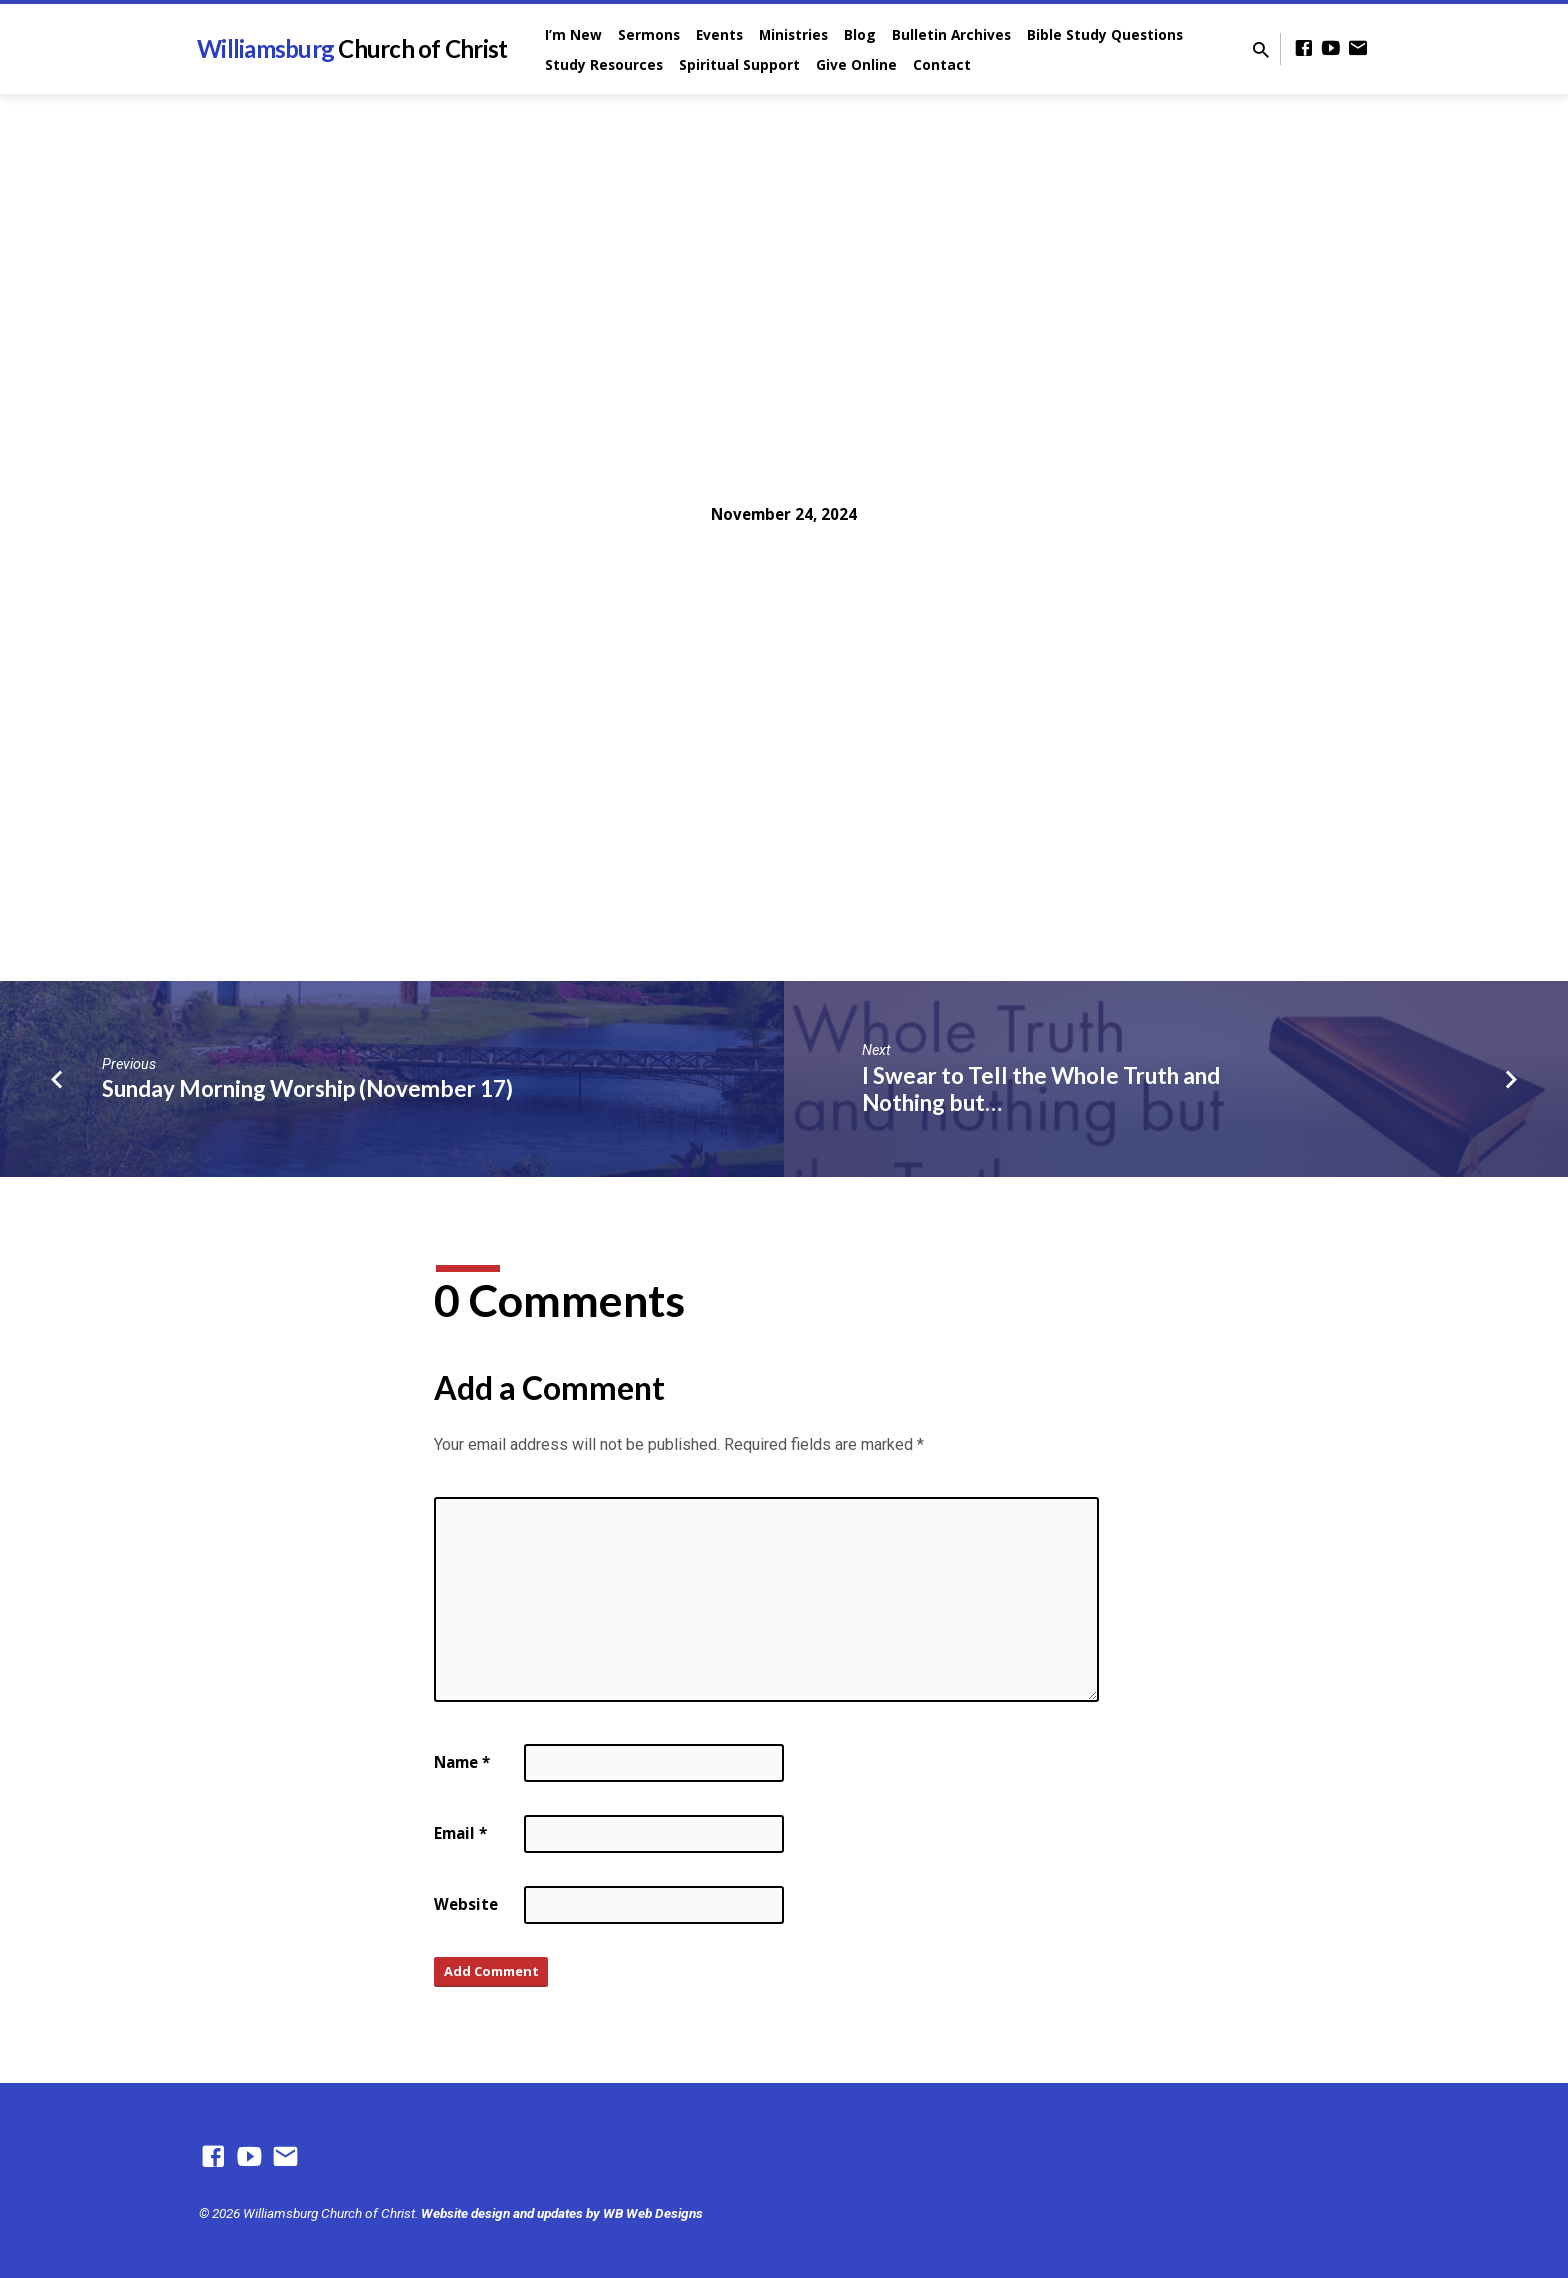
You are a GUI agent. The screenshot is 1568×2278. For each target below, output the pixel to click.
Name (462, 1762)
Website (466, 1904)
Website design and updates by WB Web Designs (562, 2213)
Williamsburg (352, 48)
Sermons (649, 34)
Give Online (856, 64)
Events (719, 34)
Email (460, 1833)
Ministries (793, 34)
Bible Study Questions (1105, 34)
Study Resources (604, 64)
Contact (942, 64)
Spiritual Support (739, 64)
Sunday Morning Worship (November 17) (307, 1088)
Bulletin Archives (951, 34)
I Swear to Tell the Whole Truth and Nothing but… (1041, 1089)
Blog (860, 34)
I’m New (573, 34)
